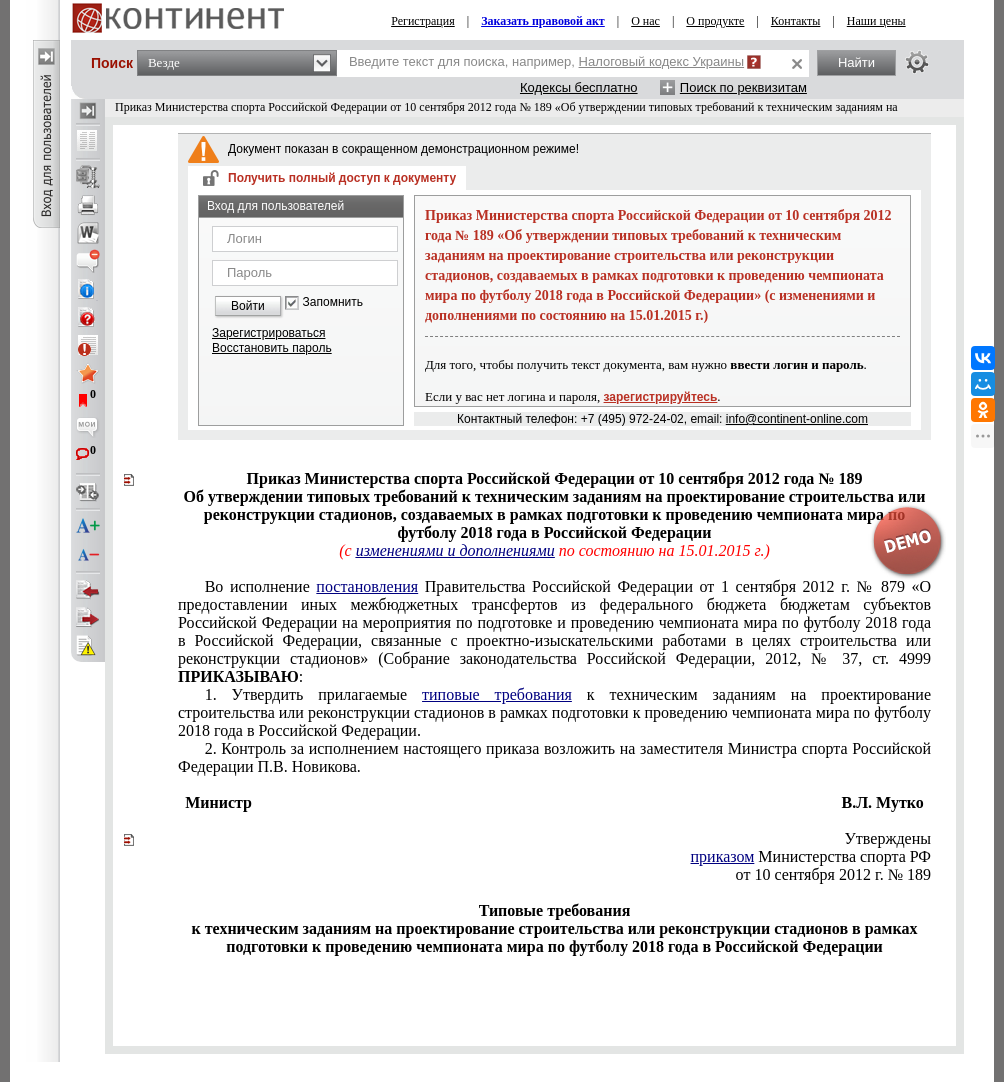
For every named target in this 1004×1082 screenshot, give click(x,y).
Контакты (796, 21)
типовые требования (497, 694)
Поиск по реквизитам (743, 87)
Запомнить (333, 302)
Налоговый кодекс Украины (662, 61)
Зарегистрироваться (268, 333)
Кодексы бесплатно (579, 87)
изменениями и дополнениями (455, 550)
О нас (645, 21)
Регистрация (423, 21)
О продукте (715, 21)
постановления (367, 586)
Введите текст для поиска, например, (546, 61)
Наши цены (876, 21)
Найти (856, 62)
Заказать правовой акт (543, 21)
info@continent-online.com (797, 419)
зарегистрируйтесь (661, 397)
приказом (723, 856)
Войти (248, 306)
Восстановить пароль (272, 348)
